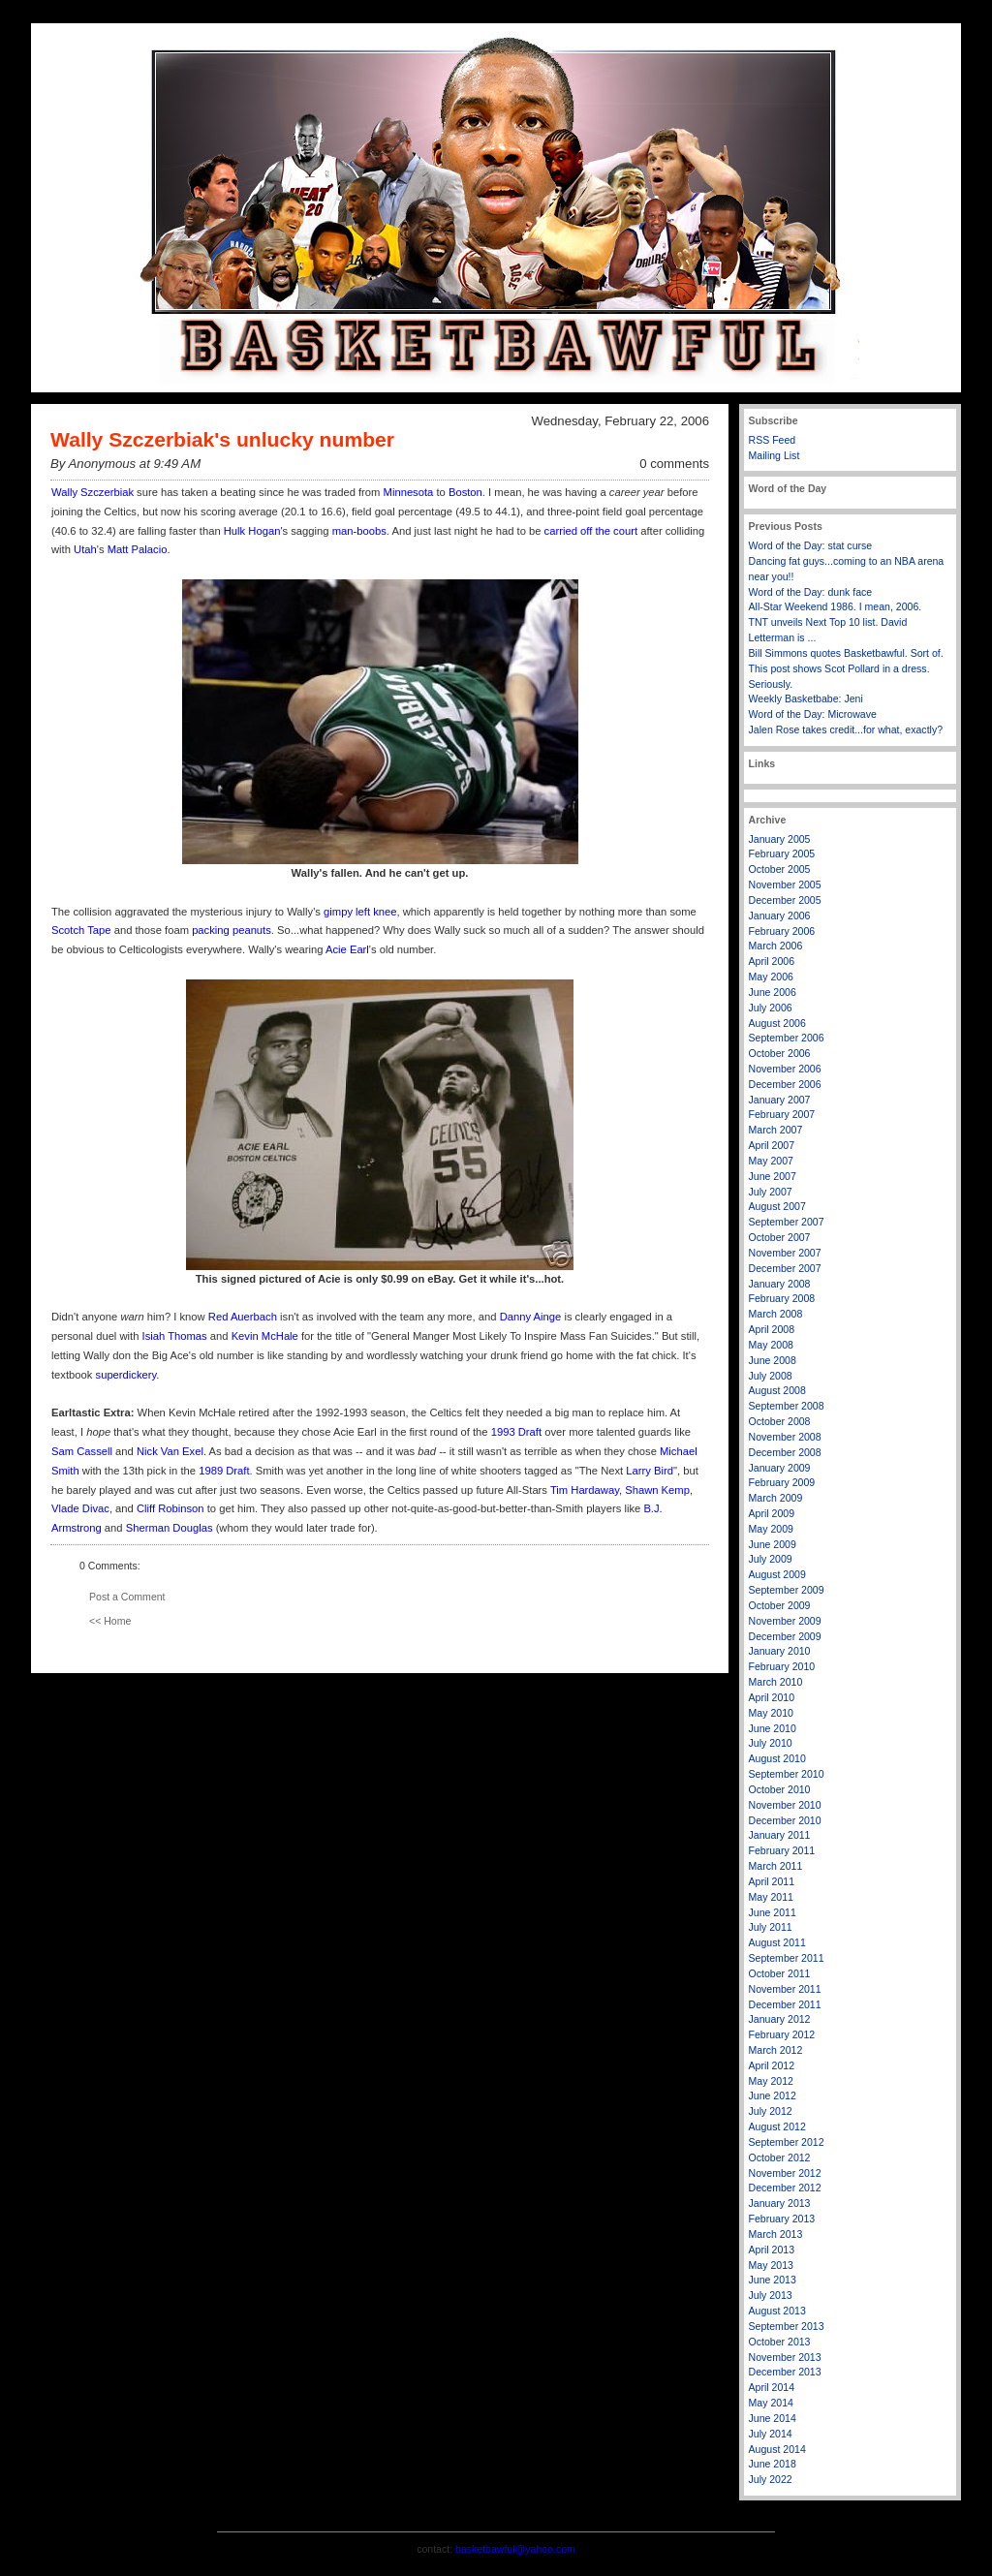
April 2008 (772, 1329)
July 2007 (770, 1191)
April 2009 (772, 1513)
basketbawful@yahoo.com (515, 2549)
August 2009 (777, 1574)
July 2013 (770, 2295)
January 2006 (780, 915)
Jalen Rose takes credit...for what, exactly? (846, 729)
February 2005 (782, 853)
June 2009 (772, 1544)
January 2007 (780, 1099)
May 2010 (771, 1713)
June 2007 (772, 1176)
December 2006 (785, 1084)
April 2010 (772, 1697)
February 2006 (782, 931)
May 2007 (771, 1160)
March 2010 (776, 1682)
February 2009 (782, 1482)
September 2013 (786, 2326)
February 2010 (782, 1666)
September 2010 (786, 1774)
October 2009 (780, 1605)
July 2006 (770, 1007)
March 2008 (776, 1313)
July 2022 (770, 2479)
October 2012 (780, 2157)
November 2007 (785, 1252)
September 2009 (786, 1590)
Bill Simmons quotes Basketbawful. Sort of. (846, 653)
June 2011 (772, 1912)
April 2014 (772, 2387)
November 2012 (785, 2173)
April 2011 (772, 1881)
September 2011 (786, 1958)
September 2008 (786, 1406)
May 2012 (771, 2081)
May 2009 (771, 1529)
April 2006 (772, 961)
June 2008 (772, 1360)
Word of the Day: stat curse (811, 545)
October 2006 (780, 1053)
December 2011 (785, 2004)
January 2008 (780, 1283)
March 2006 (776, 945)
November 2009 (785, 1621)
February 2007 (782, 1114)
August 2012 (777, 2126)
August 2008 (777, 1390)
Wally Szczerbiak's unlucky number (222, 439)
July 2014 (770, 2433)
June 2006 (772, 992)
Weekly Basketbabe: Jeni (806, 698)
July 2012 (770, 2111)
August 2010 (777, 1758)
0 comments (674, 463)
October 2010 (780, 1789)
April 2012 (772, 2065)
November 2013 (785, 2357)
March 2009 (776, 1498)
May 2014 (771, 2402)
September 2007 (786, 1221)
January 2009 (780, 1468)
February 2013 (782, 2218)
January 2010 (780, 1651)
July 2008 (770, 1375)
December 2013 (785, 2371)
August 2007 (777, 1206)
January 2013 (780, 2203)
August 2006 (777, 1023)
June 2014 (772, 2418)
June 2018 (772, 2463)
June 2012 (772, 2095)
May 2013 (771, 2265)
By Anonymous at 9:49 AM (125, 463)
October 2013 (780, 2341)
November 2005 (785, 884)
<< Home (110, 1621)
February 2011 (782, 1850)
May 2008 (771, 1344)
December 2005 (785, 900)
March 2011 (776, 1866)
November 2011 (785, 1989)
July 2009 (770, 1559)
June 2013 (772, 2279)
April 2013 (772, 2249)
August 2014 (777, 2449)
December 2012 (785, 2187)
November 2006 (785, 1068)
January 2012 (780, 2019)
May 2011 (771, 1897)
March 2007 (776, 1129)
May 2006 (771, 976)
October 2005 (780, 869)
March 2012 (776, 2050)
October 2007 (780, 1237)
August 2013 (777, 2310)
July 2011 (770, 1927)
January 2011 (780, 1835)
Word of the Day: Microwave (813, 714)
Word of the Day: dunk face (811, 592)
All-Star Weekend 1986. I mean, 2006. (835, 606)
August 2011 (777, 1942)
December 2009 (785, 1636)
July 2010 (770, 1743)
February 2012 (782, 2034)
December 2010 (785, 1820)
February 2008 (782, 1298)
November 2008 (785, 1437)
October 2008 (780, 1421)
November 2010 (785, 1805)
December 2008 (785, 1452)
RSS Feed (772, 440)
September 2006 (786, 1037)
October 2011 (780, 1973)
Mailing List (774, 455)
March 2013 (776, 2234)
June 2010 (772, 1728)
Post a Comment (127, 1596)
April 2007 (772, 1145)
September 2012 (786, 2142)
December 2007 (785, 1268)
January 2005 (780, 839)
